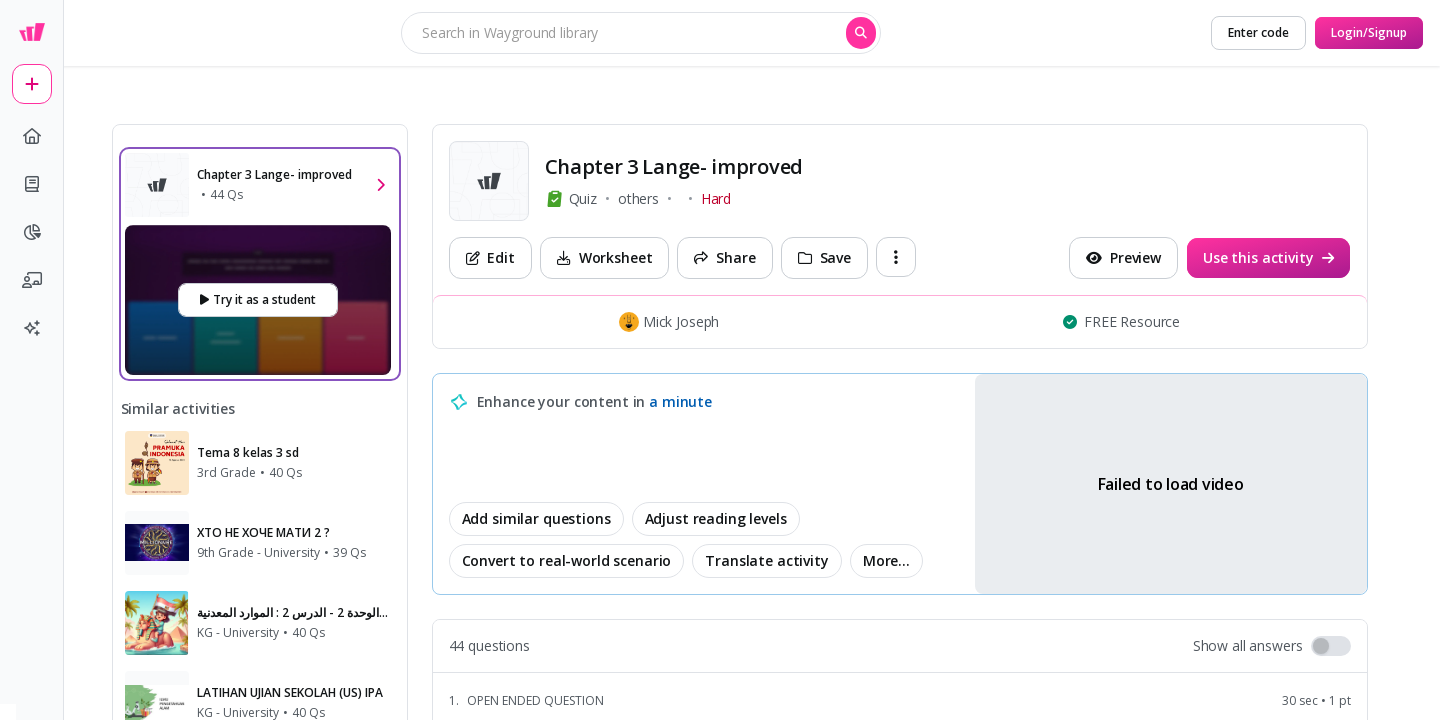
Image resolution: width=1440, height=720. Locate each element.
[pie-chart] (32, 232)
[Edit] (490, 258)
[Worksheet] (605, 258)
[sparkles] (32, 328)
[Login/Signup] (1369, 33)
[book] (32, 184)
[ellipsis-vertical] (896, 257)
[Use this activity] (1268, 258)
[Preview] (1123, 258)
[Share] (724, 258)
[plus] (32, 84)
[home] (32, 136)
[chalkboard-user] (32, 280)
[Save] (824, 258)
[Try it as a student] (258, 300)
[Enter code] (1258, 33)
